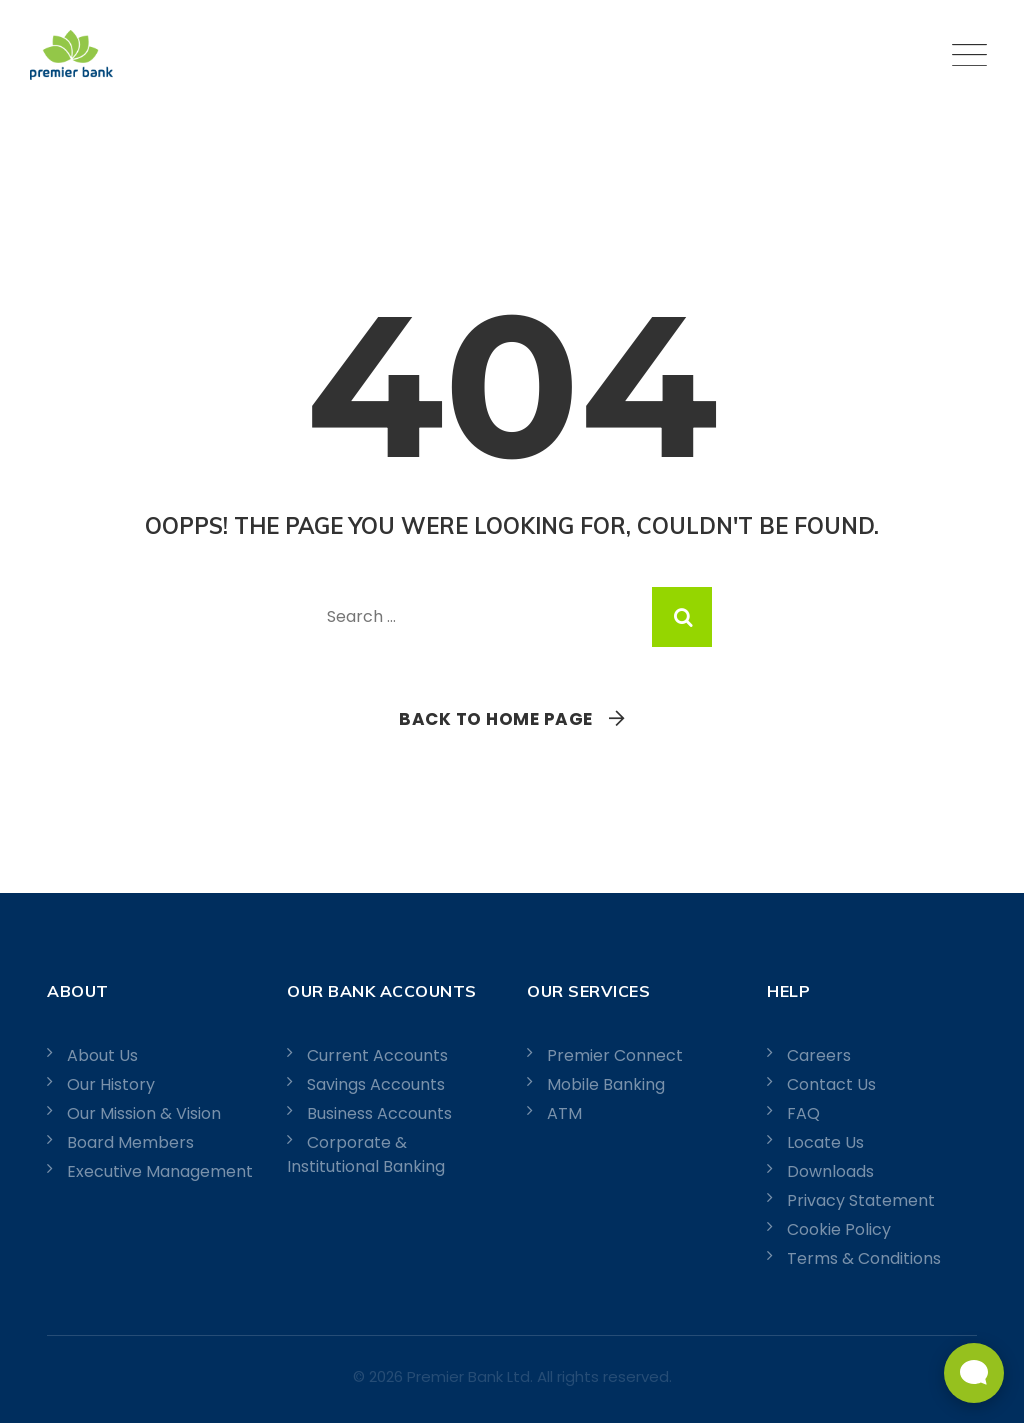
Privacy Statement (861, 1200)
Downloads (830, 1171)
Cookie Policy (839, 1229)
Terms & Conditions (864, 1258)
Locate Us (825, 1142)
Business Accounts (379, 1113)
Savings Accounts (376, 1084)
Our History (111, 1084)
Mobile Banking (606, 1084)
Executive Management (160, 1171)
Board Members (130, 1142)
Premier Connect (615, 1055)
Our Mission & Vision (144, 1113)
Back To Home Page (496, 719)
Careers (819, 1055)
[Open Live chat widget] (974, 1373)
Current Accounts (377, 1055)
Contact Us (831, 1084)
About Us (102, 1055)
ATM (564, 1113)
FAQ (803, 1113)
